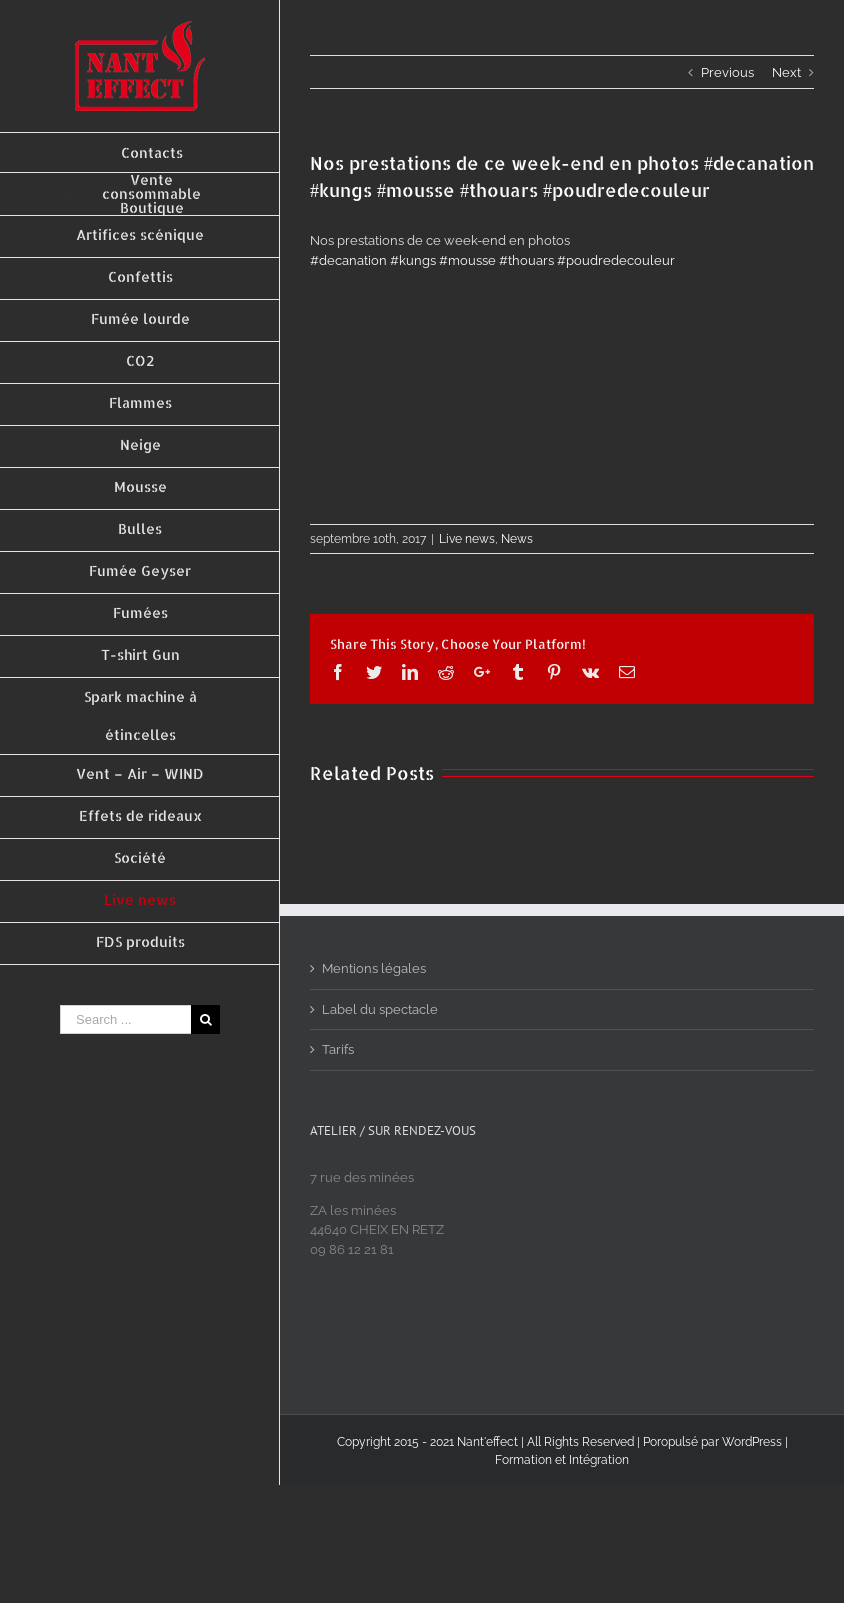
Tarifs (338, 1049)
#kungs (413, 260)
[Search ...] (125, 1019)
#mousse (467, 260)
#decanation (348, 260)
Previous (727, 72)
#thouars (526, 260)
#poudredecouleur (616, 260)
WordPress (752, 1442)
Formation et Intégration (562, 1460)
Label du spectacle (380, 1009)
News (517, 539)
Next (786, 72)
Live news (467, 539)
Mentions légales (374, 968)
